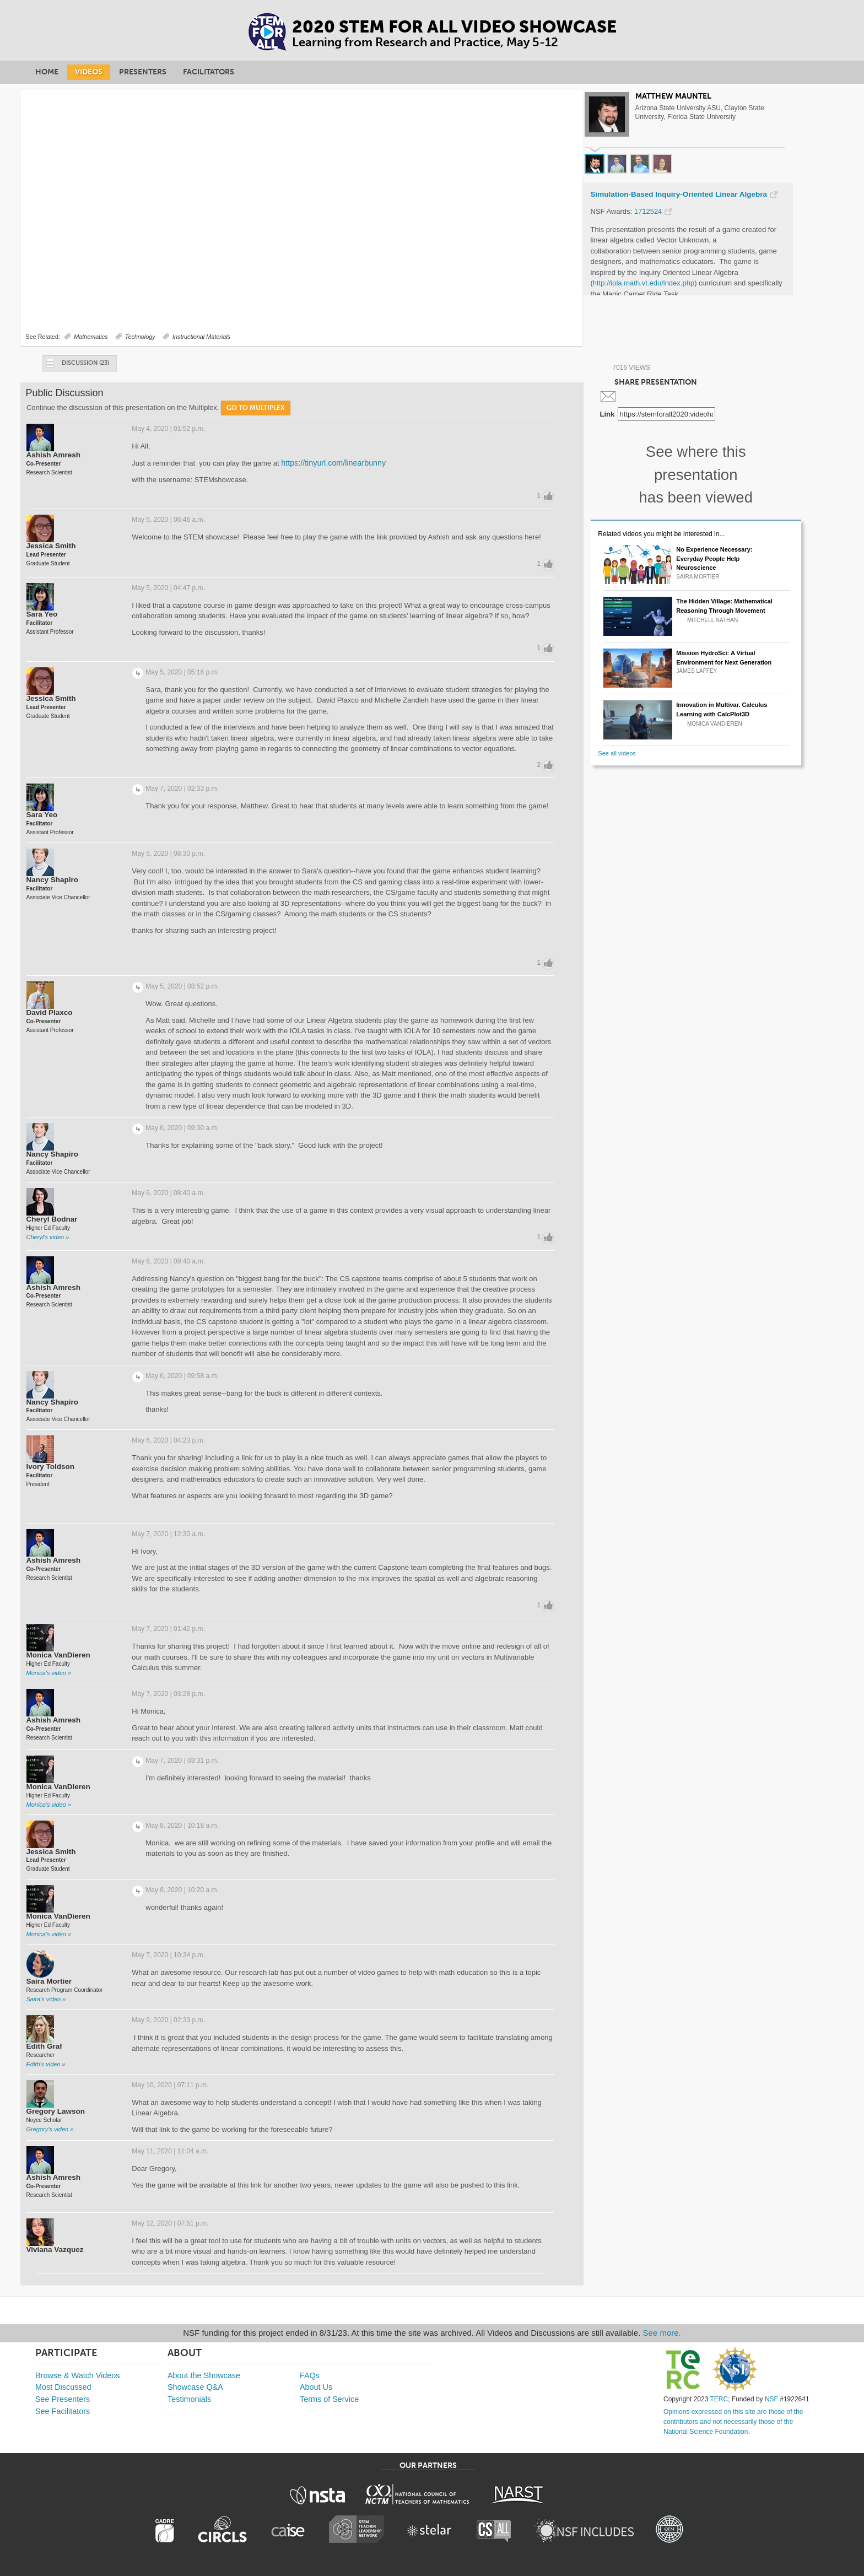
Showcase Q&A (195, 2387)
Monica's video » (49, 1673)
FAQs (310, 2375)
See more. (662, 2332)
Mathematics (90, 336)
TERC (719, 2399)
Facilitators (208, 72)
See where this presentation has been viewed (696, 474)
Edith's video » (46, 2064)
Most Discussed (63, 2387)
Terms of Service (329, 2399)
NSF (771, 2399)
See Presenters (62, 2399)
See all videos (617, 753)
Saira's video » (46, 1999)
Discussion (77, 365)
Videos (88, 72)
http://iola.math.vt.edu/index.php (643, 283)
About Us (316, 2387)
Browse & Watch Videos (77, 2375)
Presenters (142, 72)
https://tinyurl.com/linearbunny (333, 462)
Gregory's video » (50, 2129)
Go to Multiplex (255, 408)
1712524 (648, 211)
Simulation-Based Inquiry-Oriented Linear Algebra (679, 194)
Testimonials (189, 2399)
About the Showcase (204, 2375)
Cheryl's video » (47, 1237)
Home (46, 72)
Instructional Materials (201, 336)
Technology (140, 336)
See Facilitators (62, 2411)
